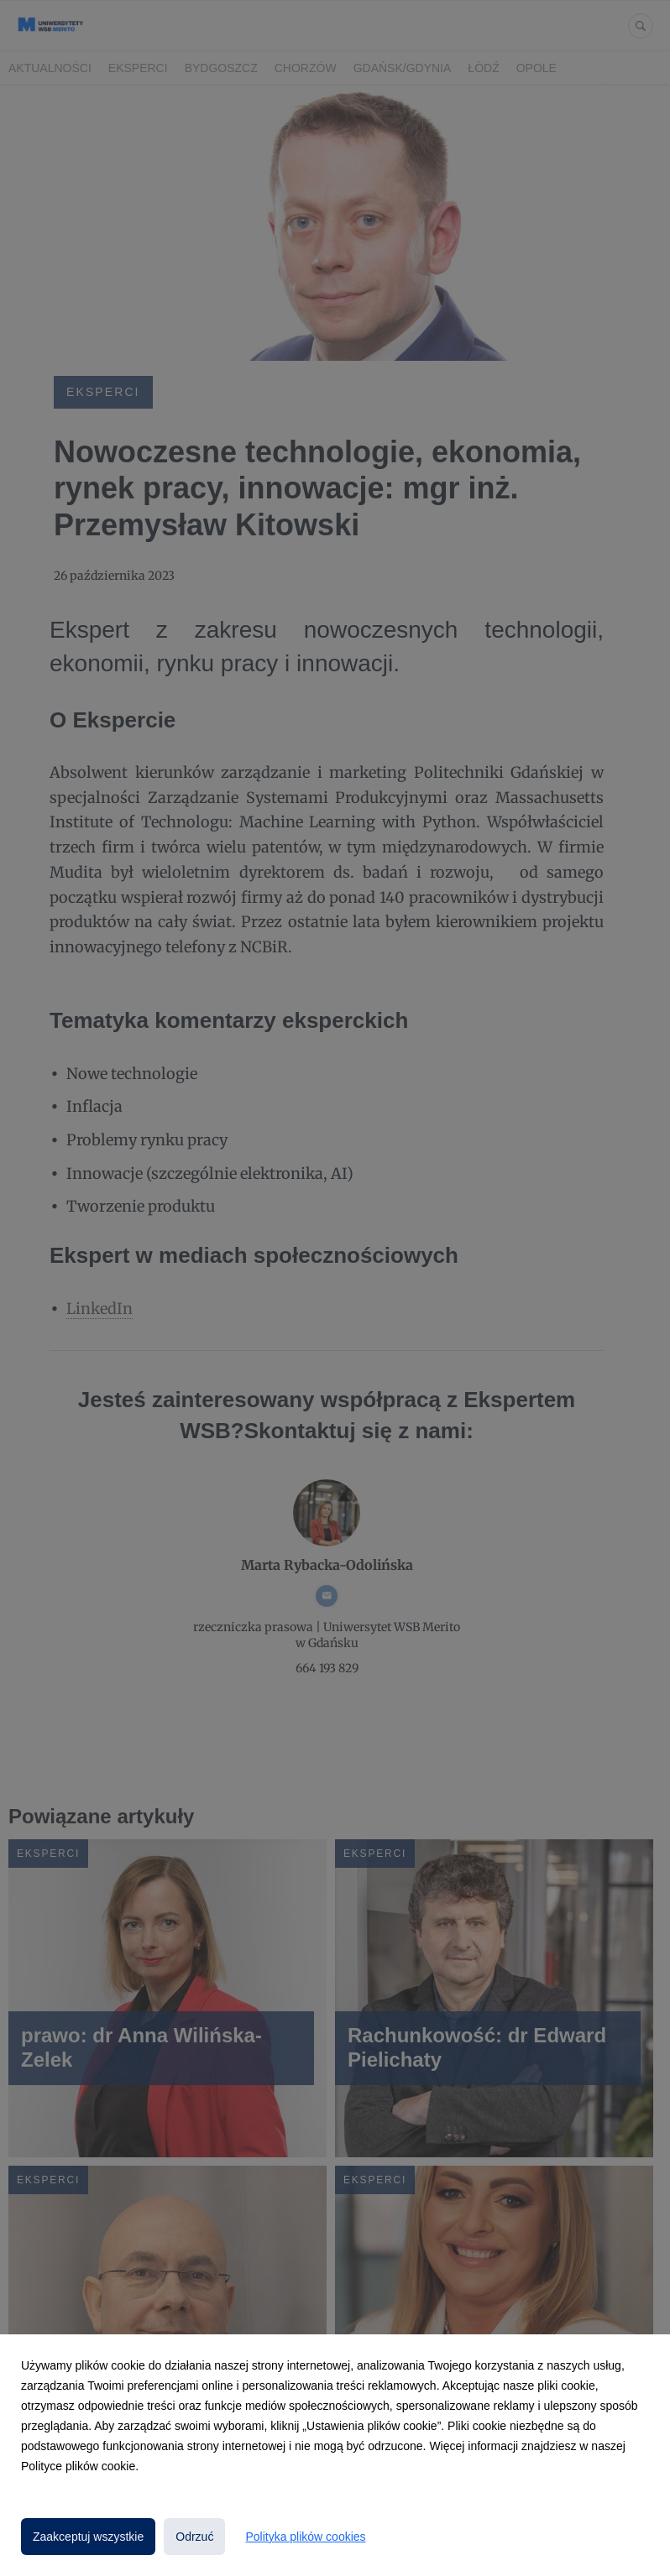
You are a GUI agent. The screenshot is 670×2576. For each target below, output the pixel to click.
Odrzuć (194, 2536)
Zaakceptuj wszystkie (88, 2536)
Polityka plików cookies (305, 2536)
